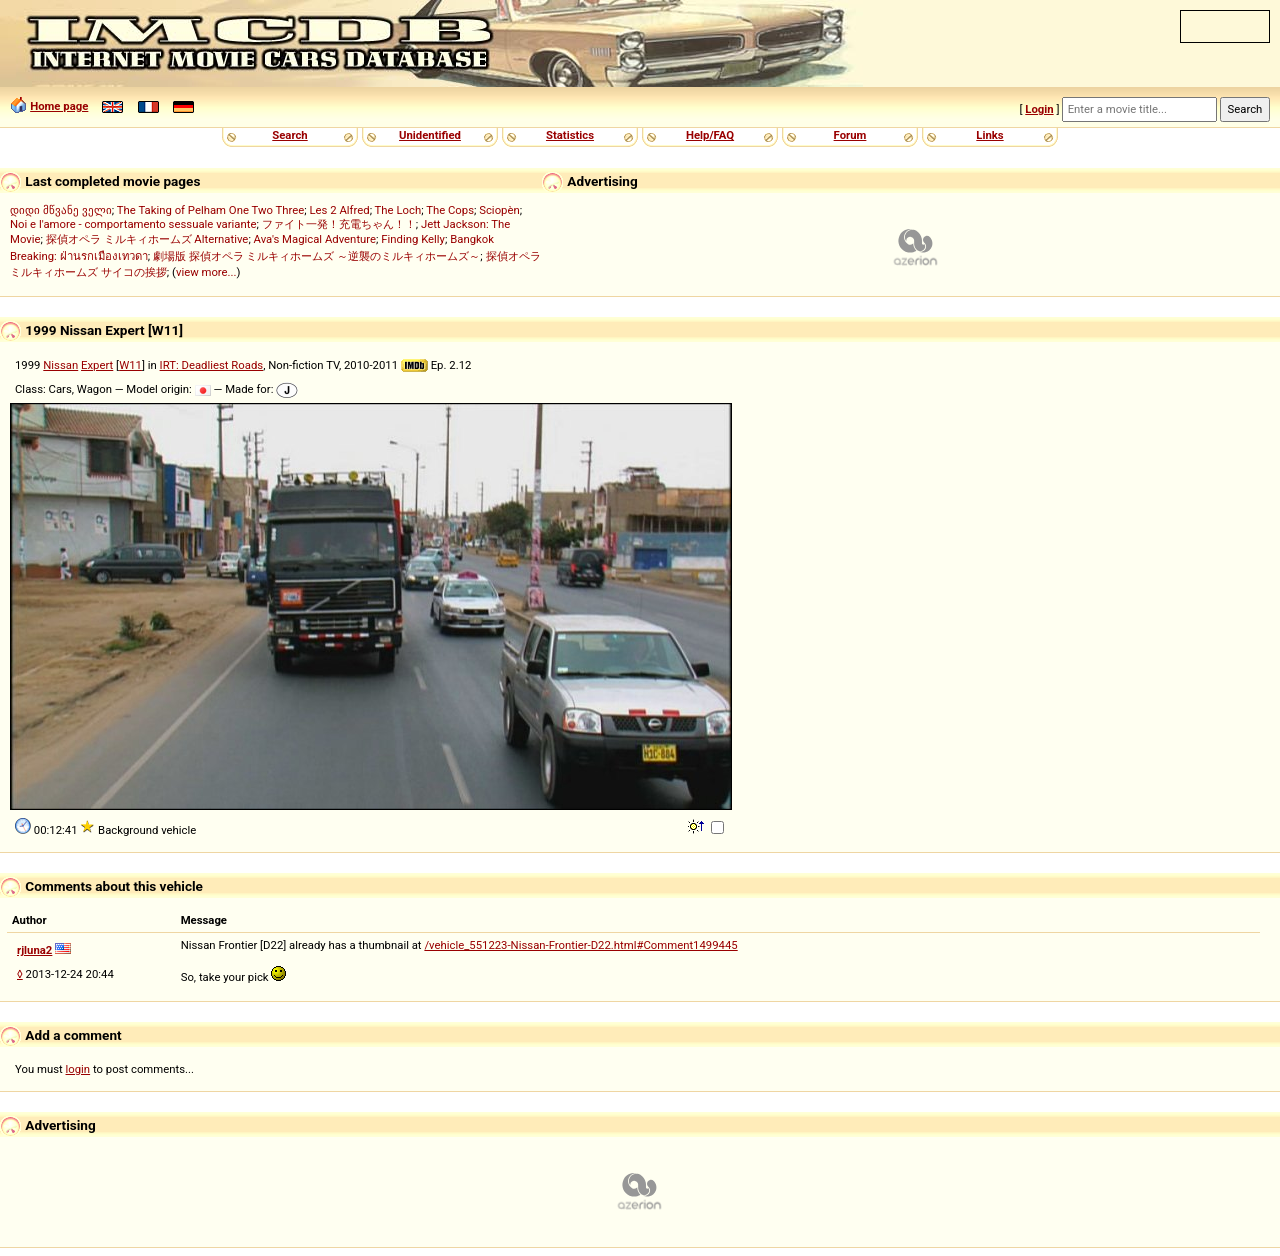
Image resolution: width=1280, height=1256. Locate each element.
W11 (130, 365)
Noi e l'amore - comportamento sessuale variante (133, 224)
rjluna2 (34, 950)
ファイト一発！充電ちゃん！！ (339, 224)
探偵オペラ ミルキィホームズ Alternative (147, 239)
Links (989, 135)
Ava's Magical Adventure (315, 239)
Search (289, 135)
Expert (97, 365)
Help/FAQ (710, 135)
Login (1039, 109)
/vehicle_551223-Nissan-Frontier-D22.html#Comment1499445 (580, 945)
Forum (850, 135)
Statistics (570, 135)
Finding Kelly (413, 239)
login (78, 1069)
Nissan (60, 365)
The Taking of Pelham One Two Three (210, 210)
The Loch (398, 210)
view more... (206, 272)
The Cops (450, 210)
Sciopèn (499, 210)
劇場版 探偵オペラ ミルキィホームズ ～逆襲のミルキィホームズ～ (316, 256)
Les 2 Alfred (339, 210)
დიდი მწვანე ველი (61, 210)
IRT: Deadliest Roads (212, 365)
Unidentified (430, 135)
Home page (59, 106)
